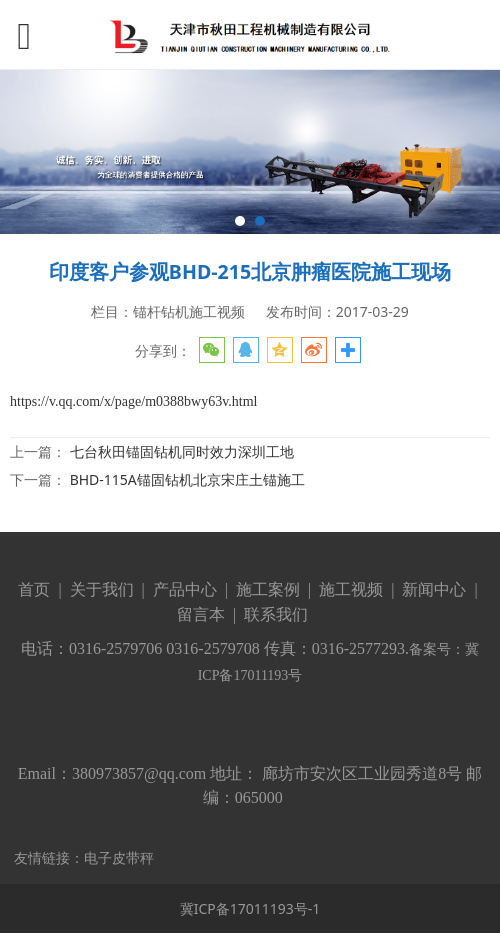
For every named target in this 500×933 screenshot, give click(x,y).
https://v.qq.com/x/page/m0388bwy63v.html (133, 401)
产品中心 (185, 589)
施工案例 (266, 589)
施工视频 (351, 589)
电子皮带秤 (119, 857)
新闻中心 (434, 589)
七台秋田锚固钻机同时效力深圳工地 (182, 451)
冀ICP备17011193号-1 (250, 908)
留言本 (201, 614)
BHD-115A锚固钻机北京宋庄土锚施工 (187, 479)
